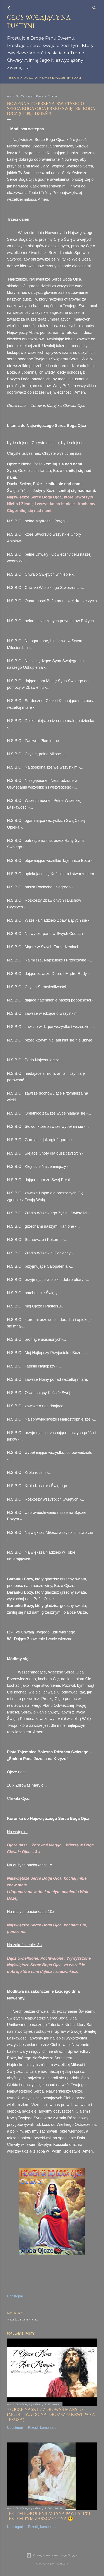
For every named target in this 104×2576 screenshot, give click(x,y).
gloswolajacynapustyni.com (57, 78)
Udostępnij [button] (15, 2296)
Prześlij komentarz (22, 2319)
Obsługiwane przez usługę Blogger (52, 2555)
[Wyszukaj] (94, 7)
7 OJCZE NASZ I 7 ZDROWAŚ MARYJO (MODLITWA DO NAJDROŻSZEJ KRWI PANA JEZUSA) (51, 2414)
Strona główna (19, 78)
